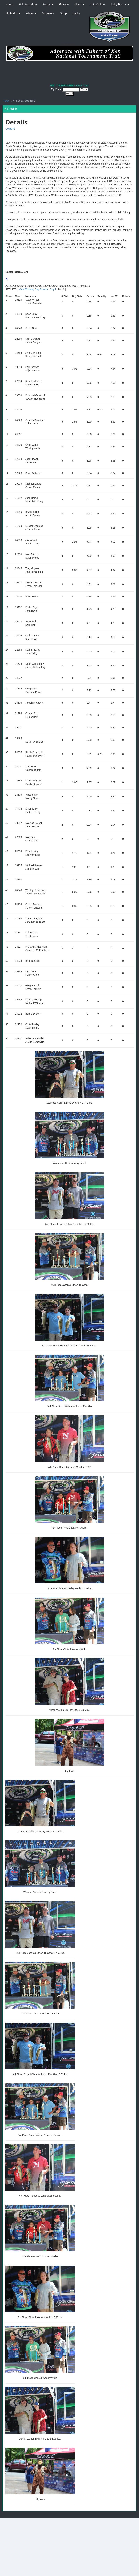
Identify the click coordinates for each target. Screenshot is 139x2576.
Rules (64, 4)
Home (9, 4)
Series (47, 4)
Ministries (13, 13)
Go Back (10, 128)
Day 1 (53, 289)
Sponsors (48, 13)
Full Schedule (28, 4)
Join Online (97, 4)
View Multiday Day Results (33, 289)
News (79, 4)
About (31, 13)
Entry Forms (119, 4)
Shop (63, 13)
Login (76, 13)
